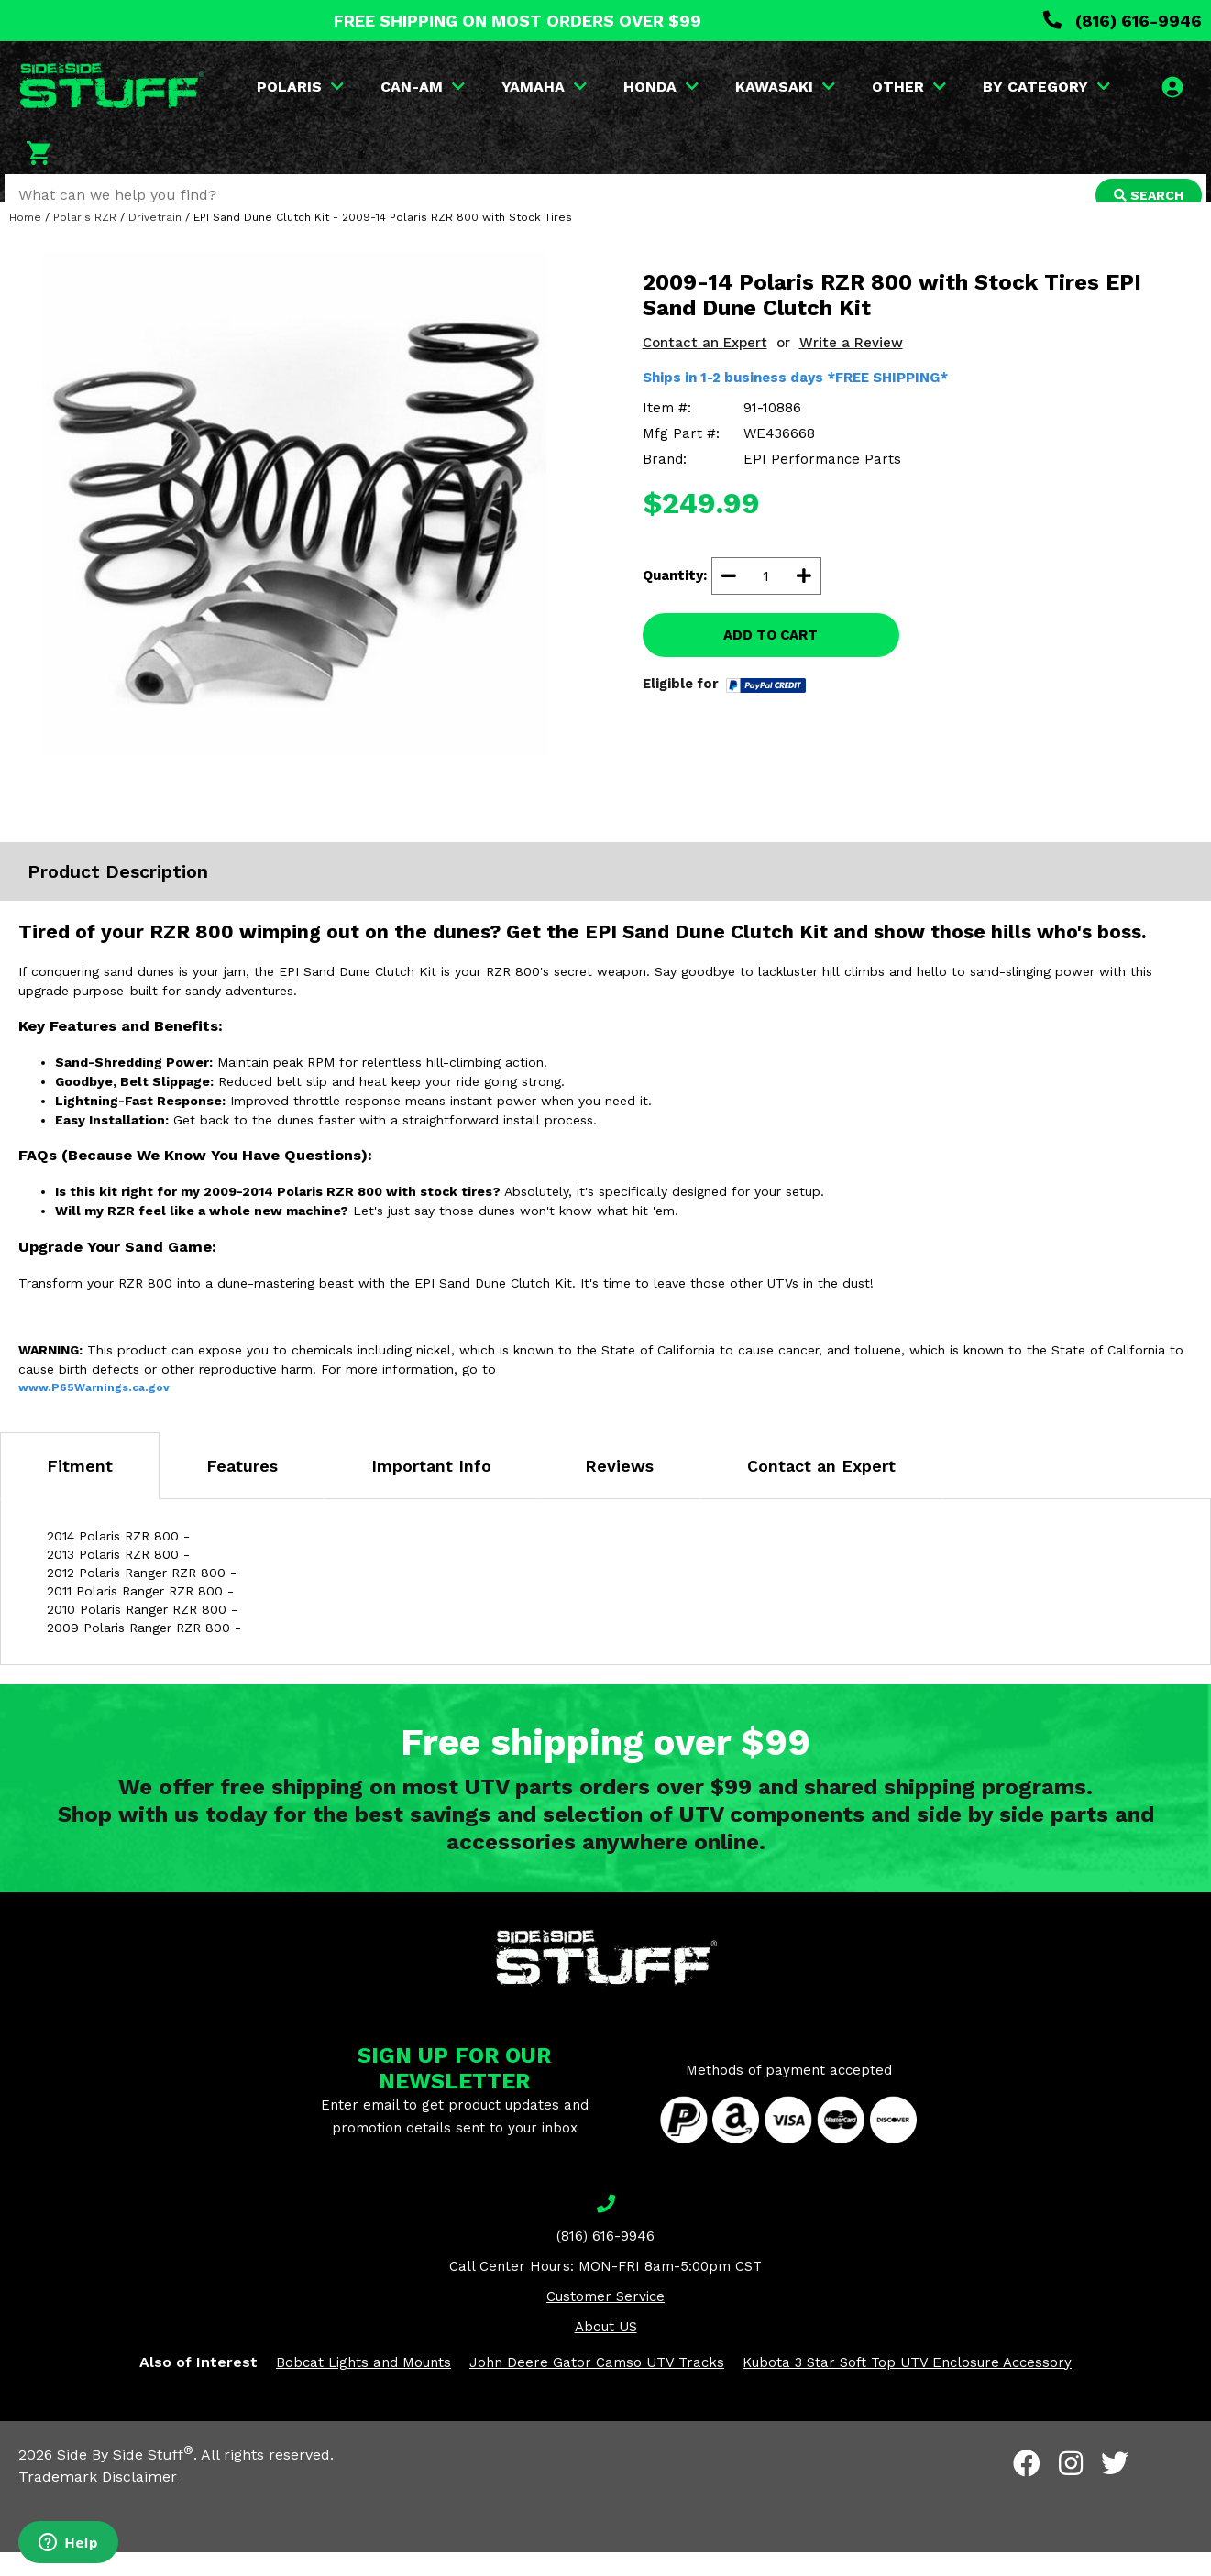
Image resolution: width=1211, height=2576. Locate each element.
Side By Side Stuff (125, 2478)
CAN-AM (424, 86)
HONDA (662, 86)
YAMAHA (546, 86)
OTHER (911, 86)
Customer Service (605, 2320)
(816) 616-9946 (1122, 20)
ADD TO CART (770, 659)
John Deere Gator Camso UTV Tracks (596, 2386)
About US (606, 2350)
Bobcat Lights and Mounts (363, 2386)
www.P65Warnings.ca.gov (94, 1411)
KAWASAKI (787, 86)
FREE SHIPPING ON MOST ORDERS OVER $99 (517, 20)
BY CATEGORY (1048, 86)
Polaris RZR (84, 241)
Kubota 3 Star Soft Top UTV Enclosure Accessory (907, 2386)
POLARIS (302, 86)
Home (25, 241)
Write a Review (851, 366)
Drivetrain (155, 241)
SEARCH (1144, 195)
